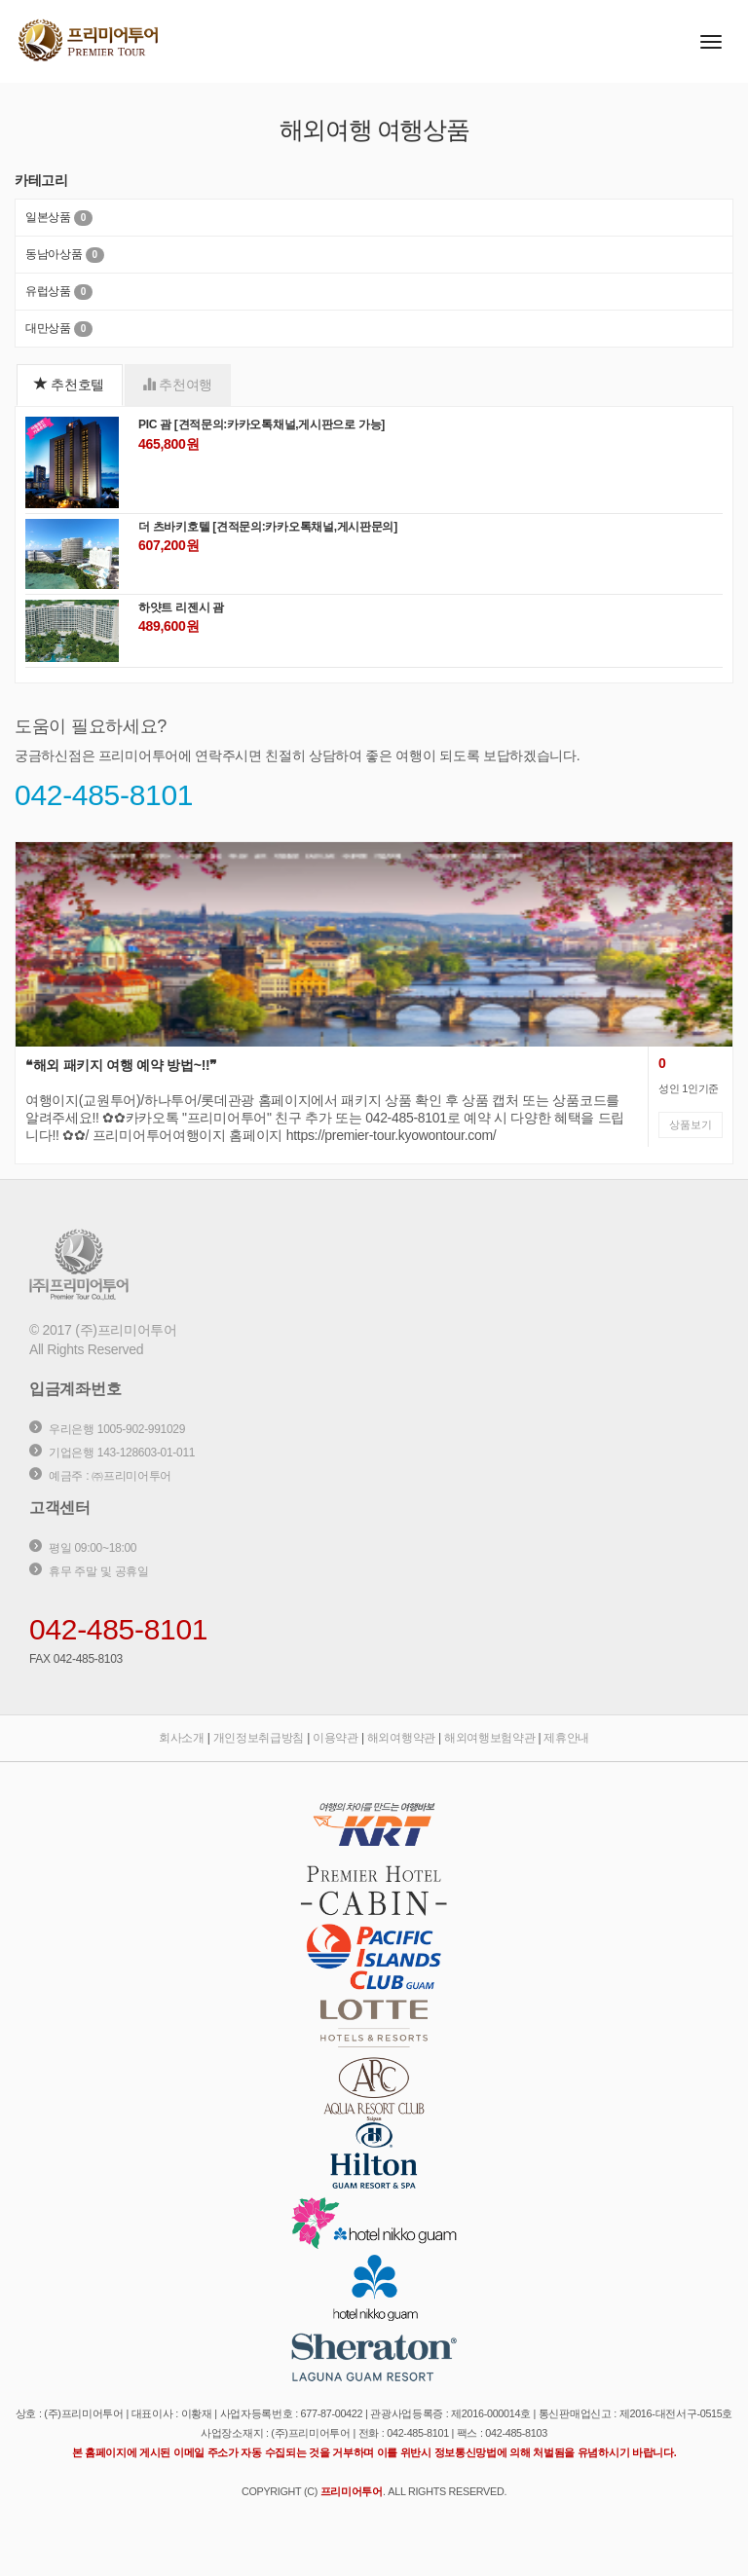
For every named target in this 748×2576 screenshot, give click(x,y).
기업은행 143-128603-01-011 (122, 1452)
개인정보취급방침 (259, 1738)
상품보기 (690, 1124)
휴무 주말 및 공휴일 (99, 1571)
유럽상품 (48, 291)
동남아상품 (54, 254)
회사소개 (182, 1738)
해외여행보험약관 (490, 1738)
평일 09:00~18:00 (92, 1548)
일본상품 (48, 217)
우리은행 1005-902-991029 (117, 1429)
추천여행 (177, 384)
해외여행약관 (401, 1738)
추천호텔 (69, 384)
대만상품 (48, 328)
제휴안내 (566, 1738)
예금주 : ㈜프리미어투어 (110, 1476)
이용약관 (335, 1738)
